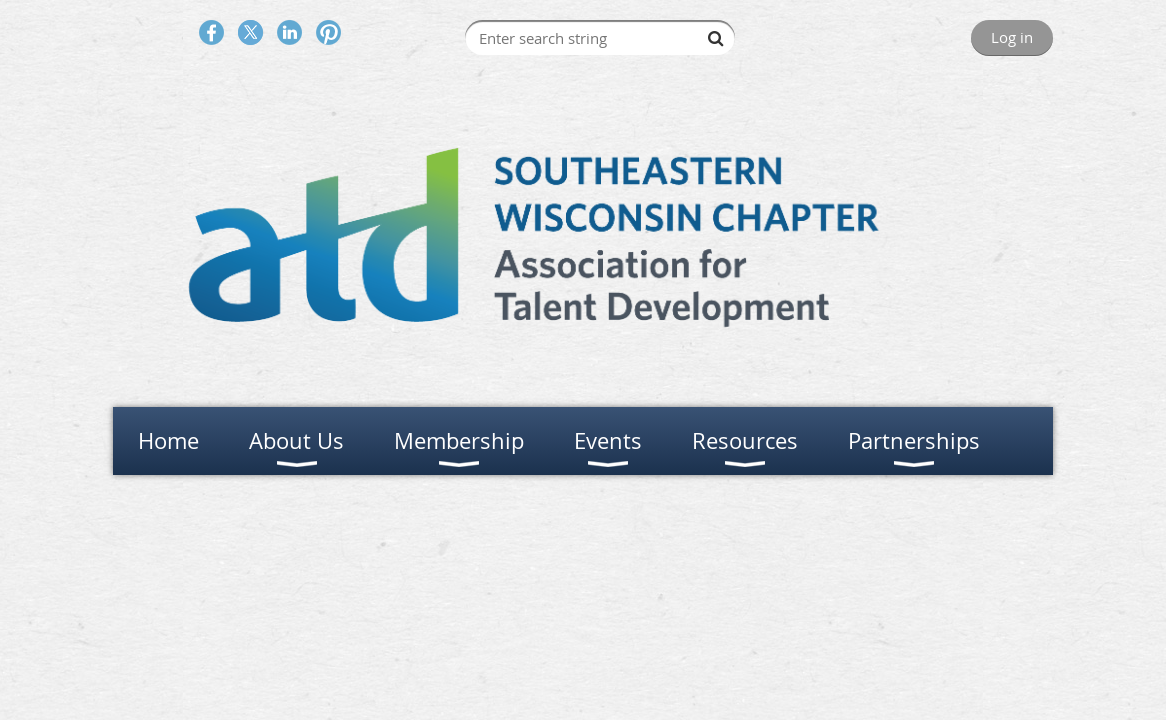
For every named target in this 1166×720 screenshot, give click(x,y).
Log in (1012, 37)
